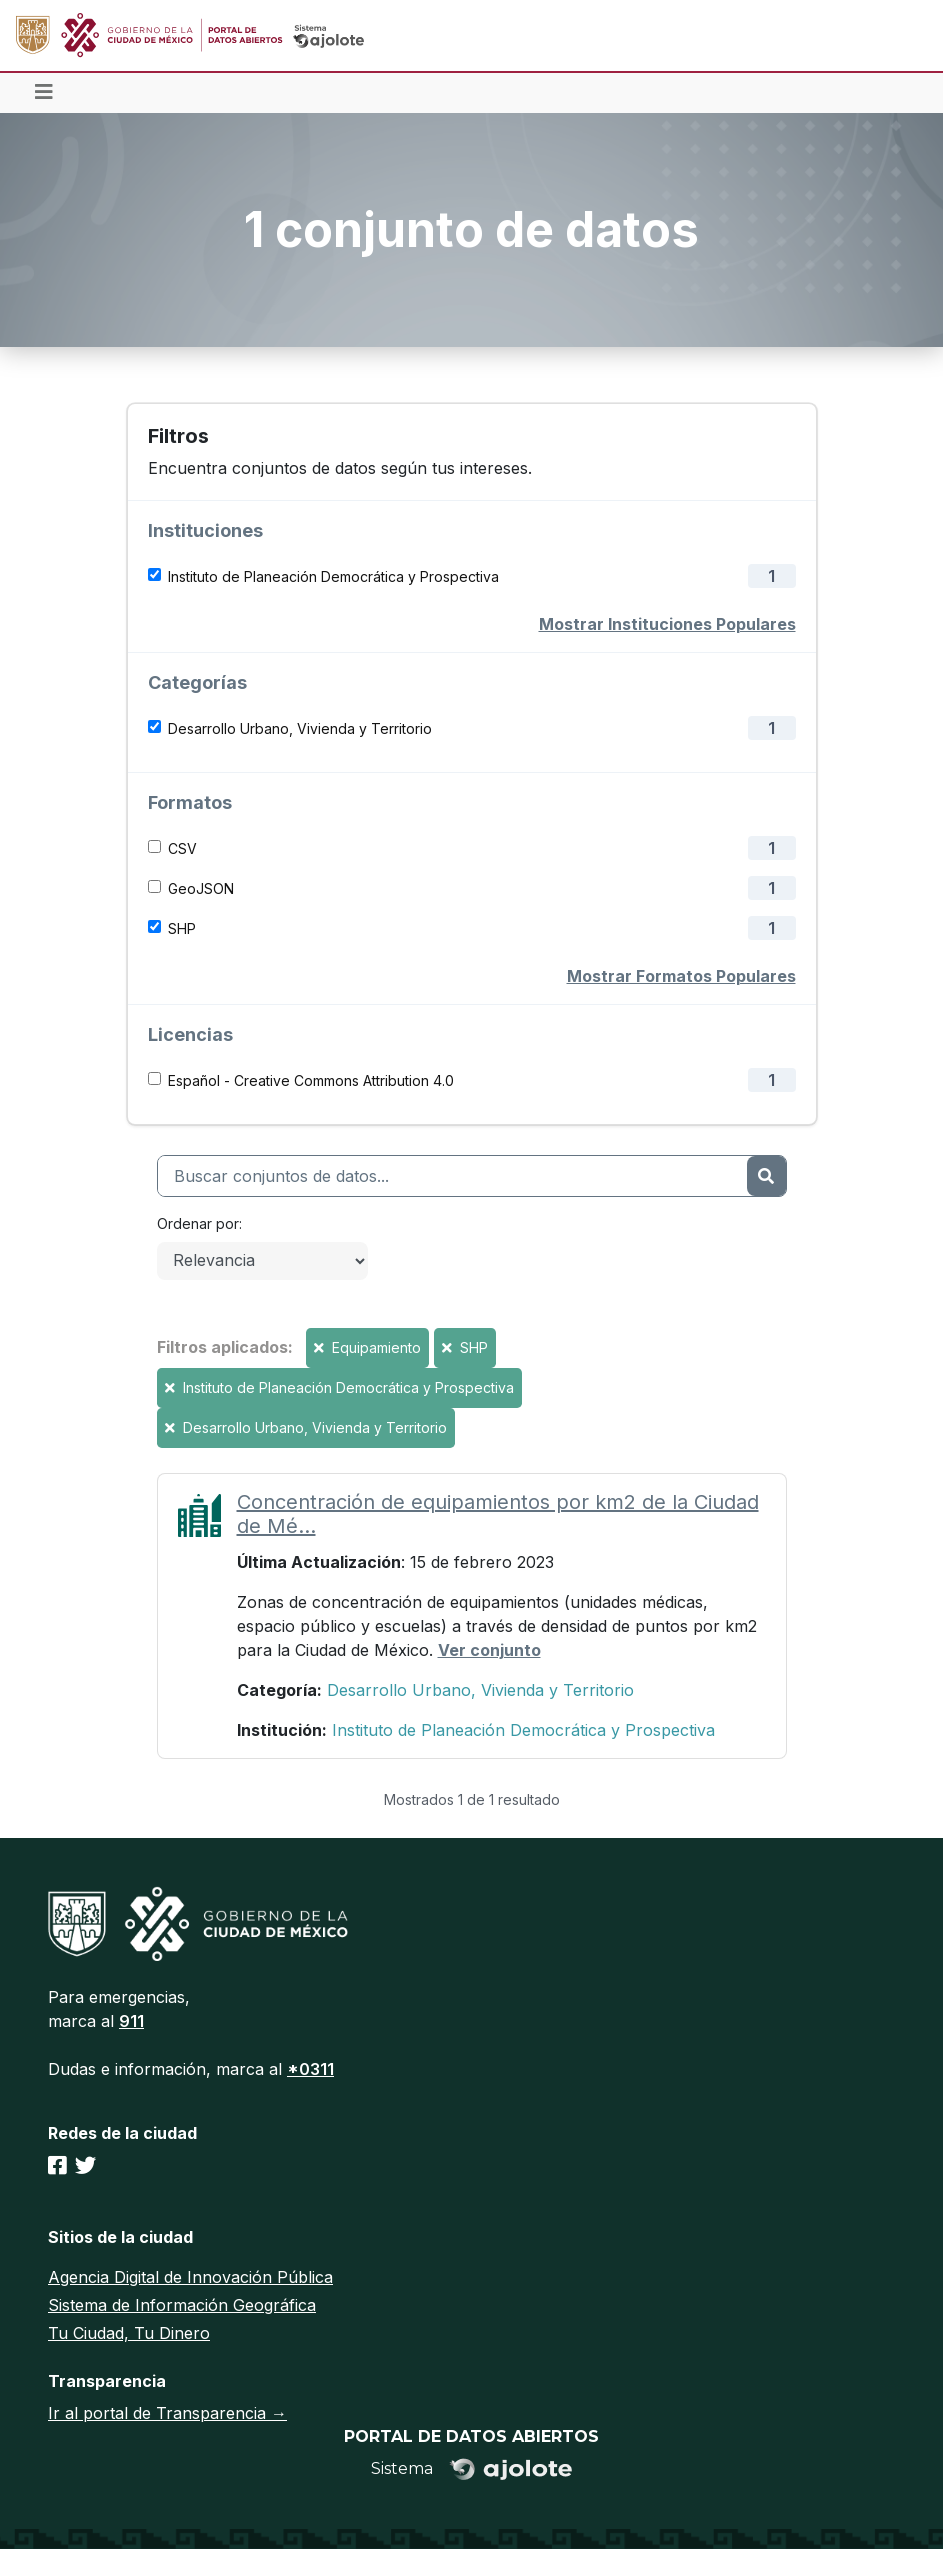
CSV (182, 848)
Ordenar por (198, 1223)
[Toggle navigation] (44, 93)
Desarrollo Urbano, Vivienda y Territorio (300, 728)
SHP (182, 928)
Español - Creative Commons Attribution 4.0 (311, 1080)
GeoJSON (201, 888)
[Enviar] (766, 1176)
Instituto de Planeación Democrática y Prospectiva (333, 576)
